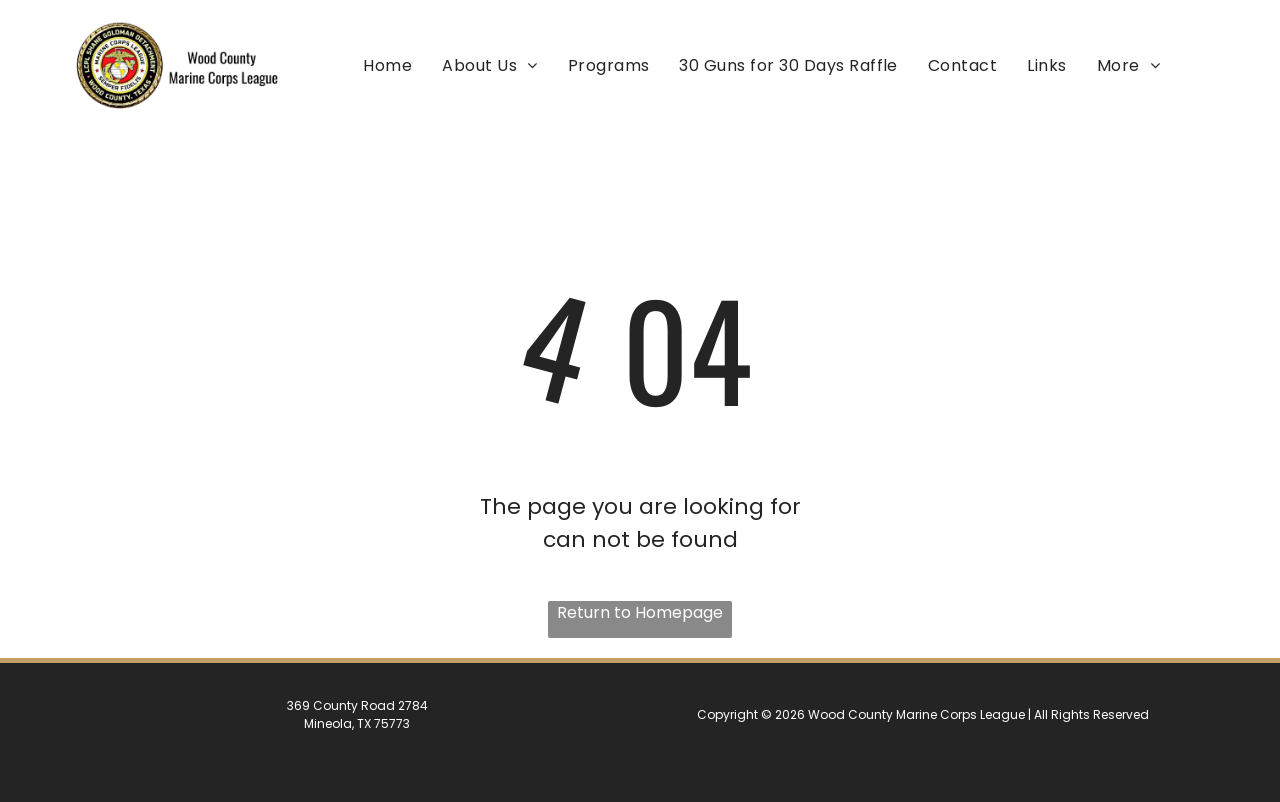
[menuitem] (387, 64)
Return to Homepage (640, 612)
